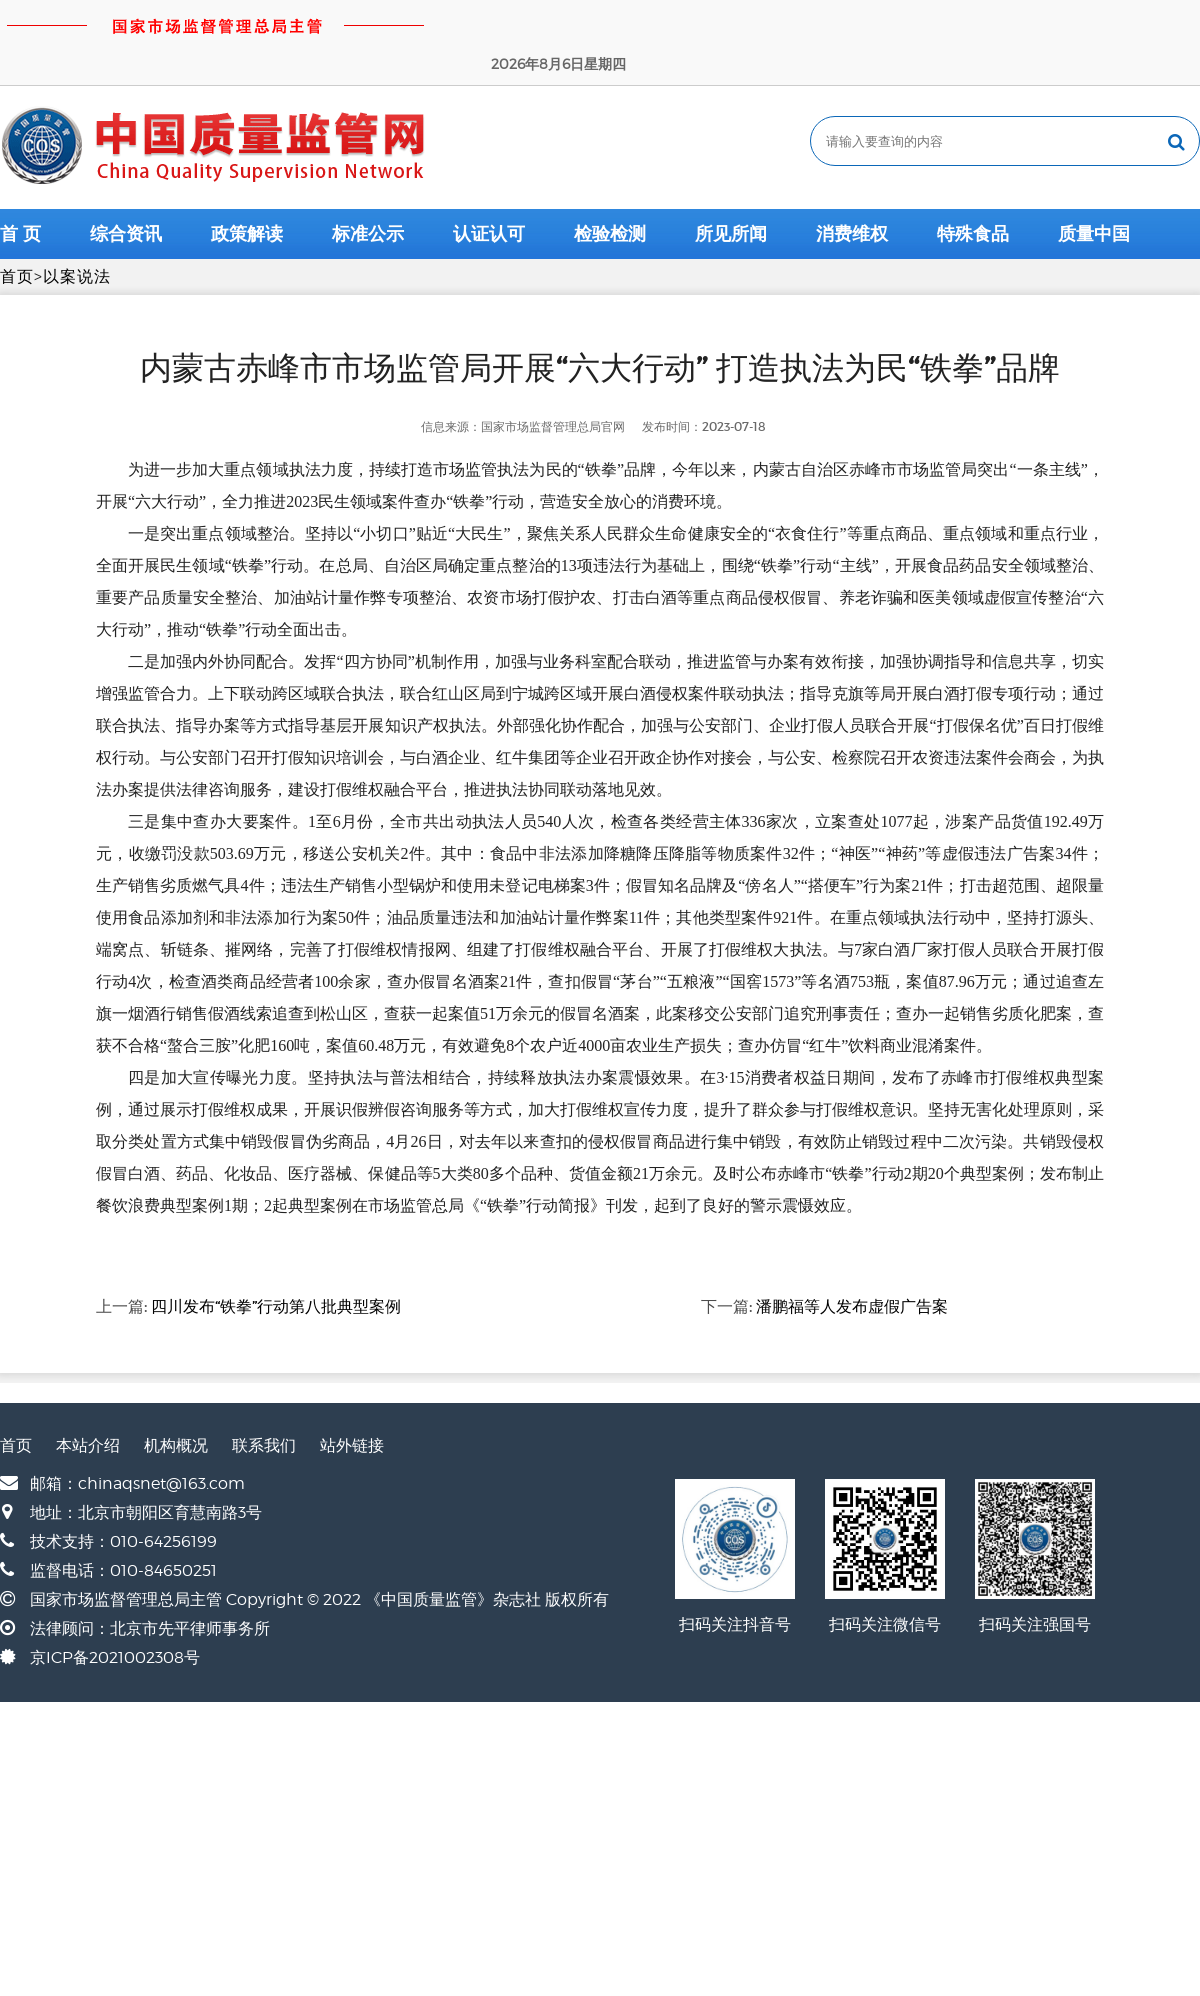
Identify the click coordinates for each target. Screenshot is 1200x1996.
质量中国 (1094, 192)
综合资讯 (126, 192)
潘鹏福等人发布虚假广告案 (852, 1264)
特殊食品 (973, 192)
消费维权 (852, 192)
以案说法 (77, 234)
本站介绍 (88, 1403)
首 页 (20, 192)
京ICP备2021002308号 (115, 1615)
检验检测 (610, 192)
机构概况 (176, 1403)
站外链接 (352, 1403)
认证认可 (489, 192)
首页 (17, 234)
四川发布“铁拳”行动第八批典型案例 (276, 1264)
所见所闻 (731, 192)
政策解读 (247, 192)
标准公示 (368, 192)
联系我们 (264, 1403)
